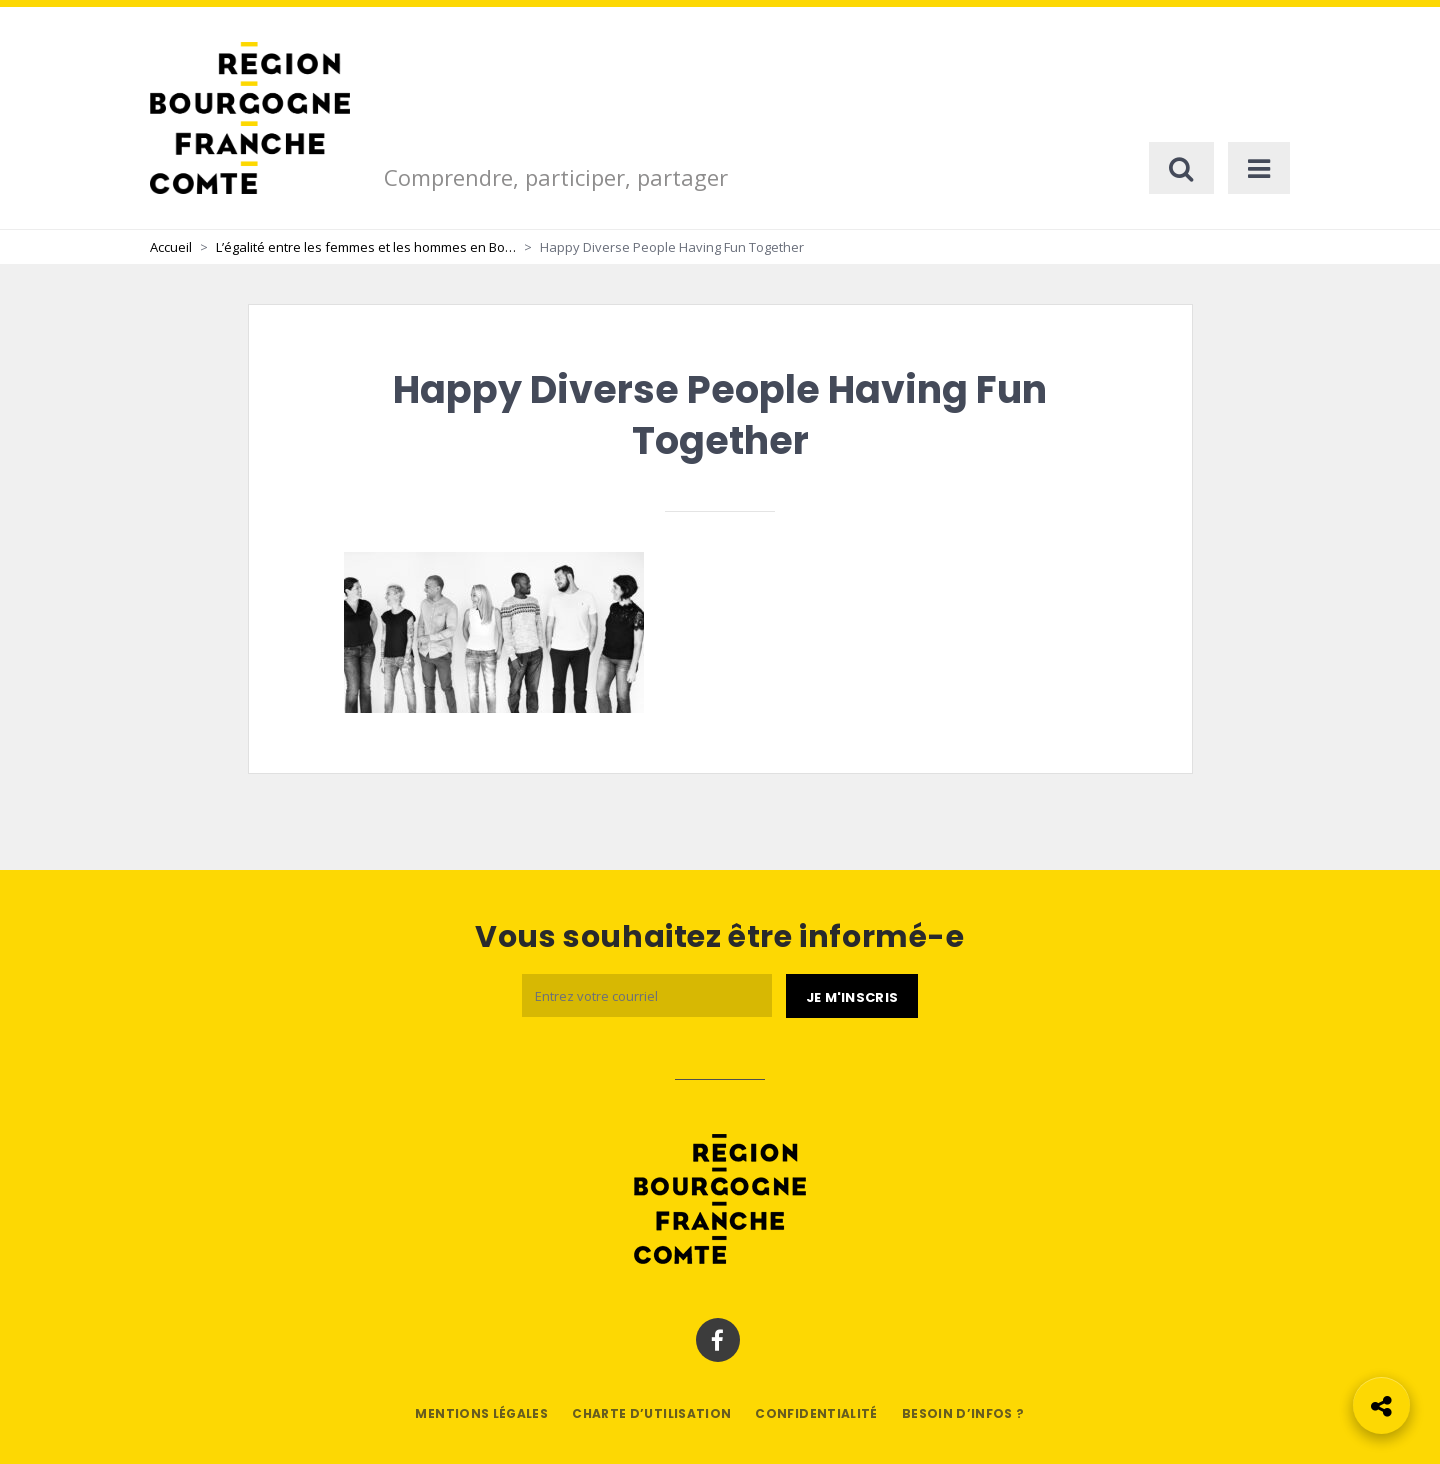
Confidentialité (816, 1413)
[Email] (647, 995)
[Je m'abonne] (852, 996)
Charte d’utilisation (651, 1413)
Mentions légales (481, 1413)
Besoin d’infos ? (963, 1413)
